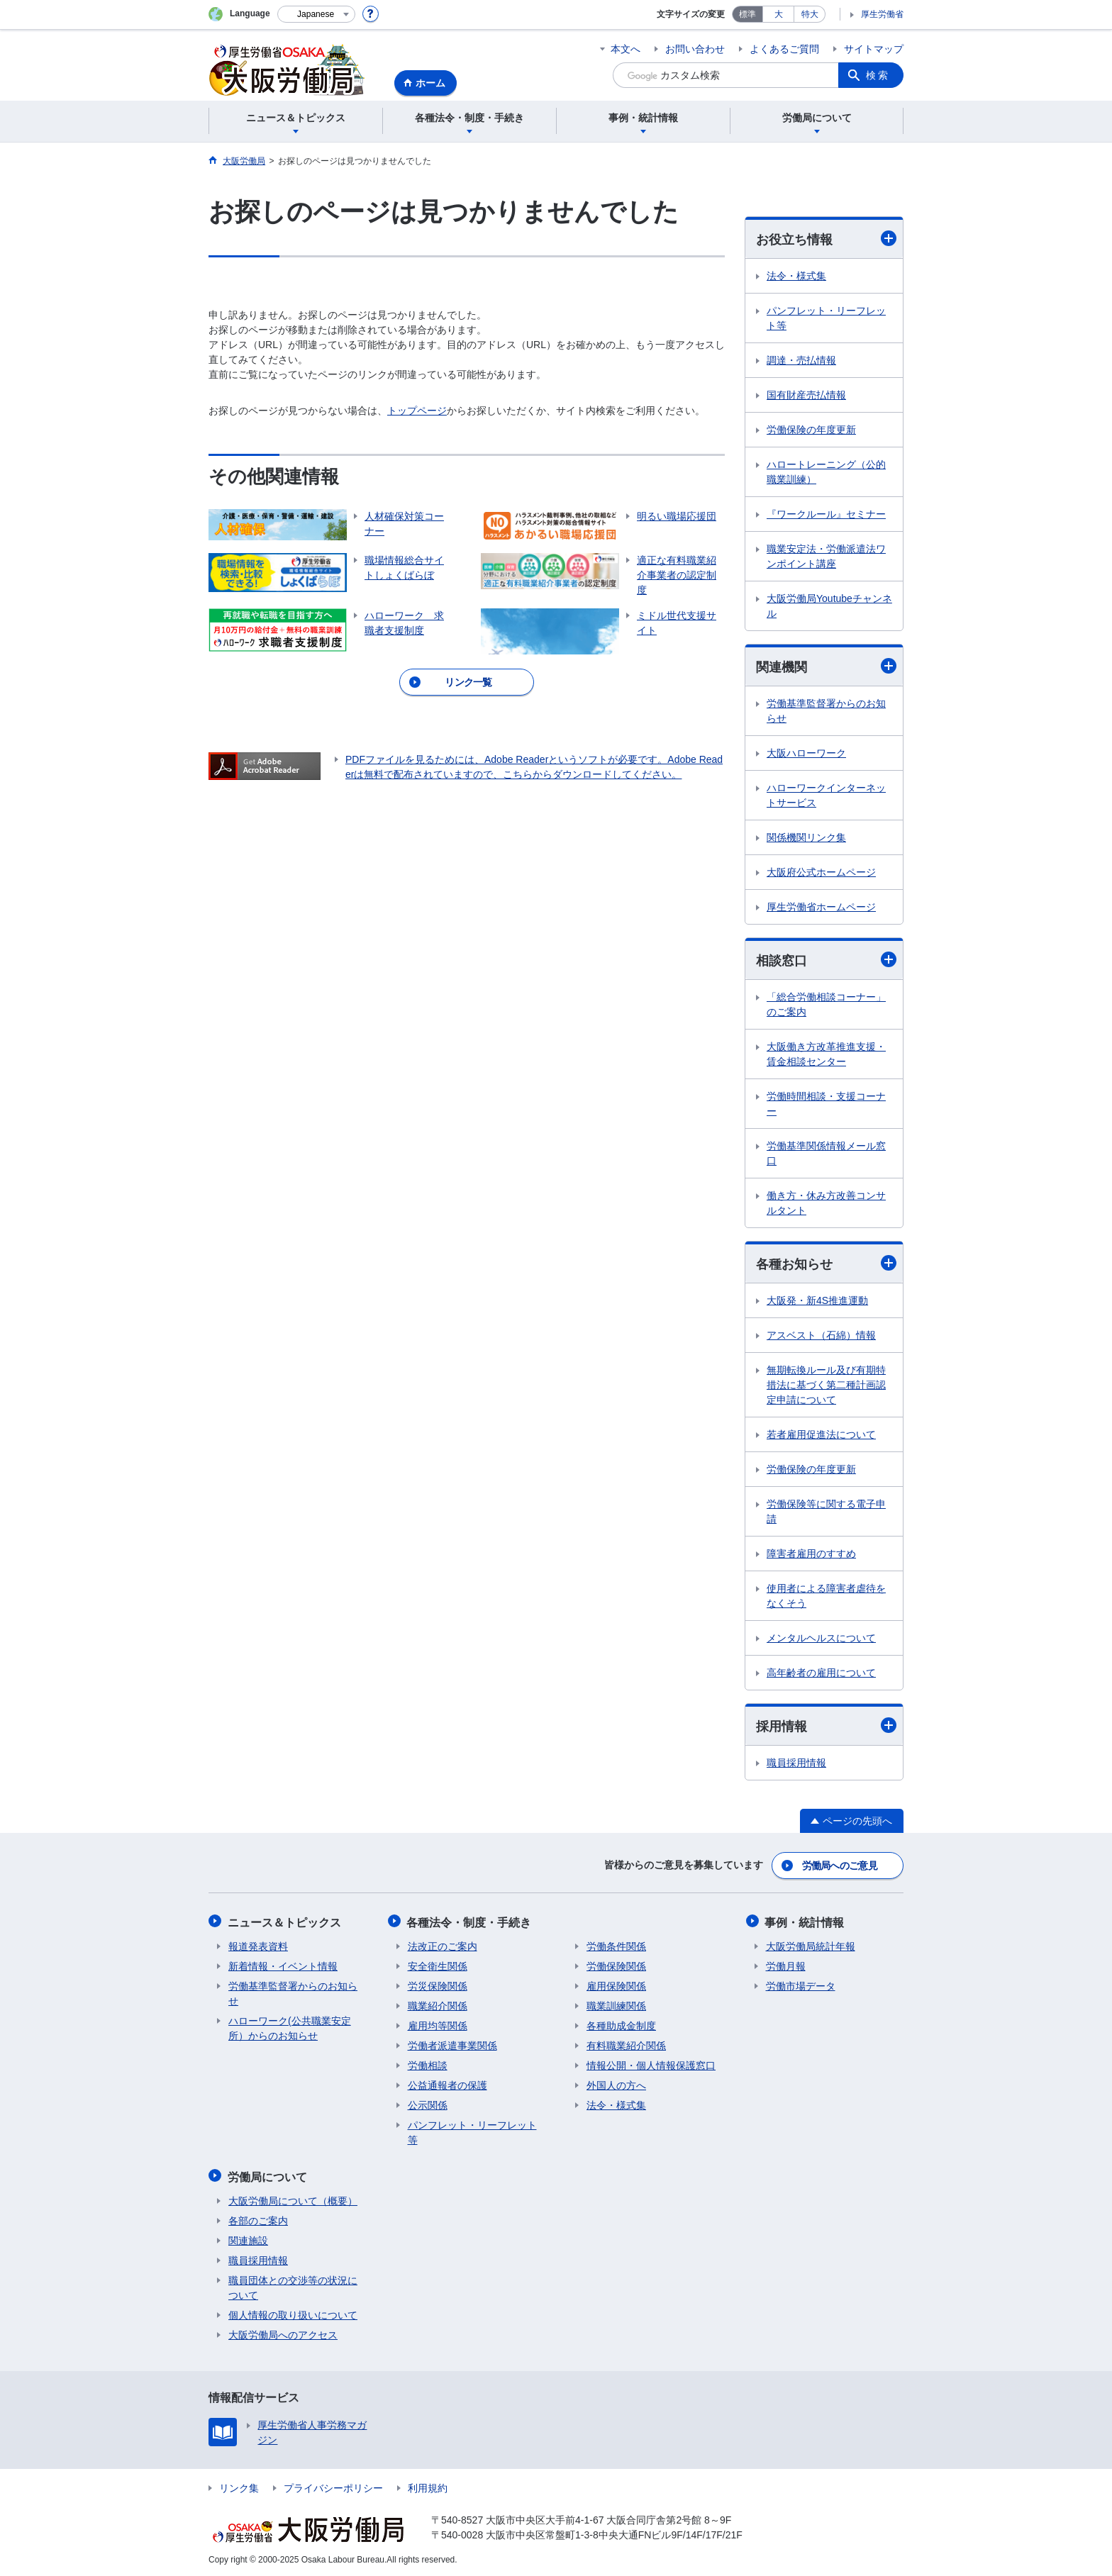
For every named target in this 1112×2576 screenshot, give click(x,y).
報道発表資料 (258, 1945)
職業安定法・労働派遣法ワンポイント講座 (826, 556)
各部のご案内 (258, 2218)
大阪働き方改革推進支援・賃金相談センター (826, 1055)
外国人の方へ (616, 2084)
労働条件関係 (616, 1945)
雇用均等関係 (437, 2025)
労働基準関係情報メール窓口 (826, 1154)
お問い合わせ (695, 49)
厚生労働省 (882, 14)
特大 (809, 14)
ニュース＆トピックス (285, 1922)
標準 (747, 14)
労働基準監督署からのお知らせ (826, 711)
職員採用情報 (796, 1764)
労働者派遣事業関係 (452, 2045)
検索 (878, 75)
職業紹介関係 (437, 2005)
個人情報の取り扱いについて (292, 2313)
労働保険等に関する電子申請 (826, 1512)
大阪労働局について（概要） (292, 2198)
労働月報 (786, 1965)
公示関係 (427, 2104)
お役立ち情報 (826, 238)
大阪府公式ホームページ (821, 873)
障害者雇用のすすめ (811, 1554)
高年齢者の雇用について (821, 1673)
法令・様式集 (796, 275)
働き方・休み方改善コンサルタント (826, 1204)
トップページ (417, 410)
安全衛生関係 (437, 1965)
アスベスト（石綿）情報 (821, 1336)
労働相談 (427, 2064)
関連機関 (826, 666)
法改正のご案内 (442, 1945)
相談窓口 (826, 960)
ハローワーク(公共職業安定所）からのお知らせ (289, 2027)
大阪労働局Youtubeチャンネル (829, 606)
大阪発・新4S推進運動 (817, 1301)
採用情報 (826, 1727)
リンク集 (239, 2486)
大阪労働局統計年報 (810, 1945)
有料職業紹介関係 (626, 2045)
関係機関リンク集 (806, 838)
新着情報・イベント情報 (283, 1965)
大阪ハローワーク (806, 753)
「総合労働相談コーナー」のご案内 (826, 1005)
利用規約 (427, 2486)
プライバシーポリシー (333, 2486)
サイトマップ (873, 49)
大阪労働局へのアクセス (283, 2332)
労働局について (268, 2175)
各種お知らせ (826, 1264)
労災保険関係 (437, 1985)
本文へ (625, 49)
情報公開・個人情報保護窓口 (651, 2064)
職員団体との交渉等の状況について (292, 2286)
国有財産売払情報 (806, 395)
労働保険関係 (616, 1965)
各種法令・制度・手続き (470, 1922)
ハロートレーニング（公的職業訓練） (826, 472)
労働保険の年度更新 (811, 429)
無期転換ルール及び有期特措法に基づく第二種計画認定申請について (826, 1385)
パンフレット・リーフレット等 (826, 318)
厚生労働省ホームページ (821, 907)
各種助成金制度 (621, 2025)
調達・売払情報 (801, 360)
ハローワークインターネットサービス (826, 796)
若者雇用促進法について (821, 1435)
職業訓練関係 (616, 2005)
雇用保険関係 (616, 1985)
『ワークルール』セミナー (826, 514)
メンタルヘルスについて (821, 1638)
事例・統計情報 (805, 1922)
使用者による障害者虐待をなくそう (826, 1596)
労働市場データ (800, 1985)
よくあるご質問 (784, 49)
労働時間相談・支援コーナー (826, 1104)
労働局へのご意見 (839, 1866)
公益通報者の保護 (447, 2084)
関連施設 (248, 2238)
